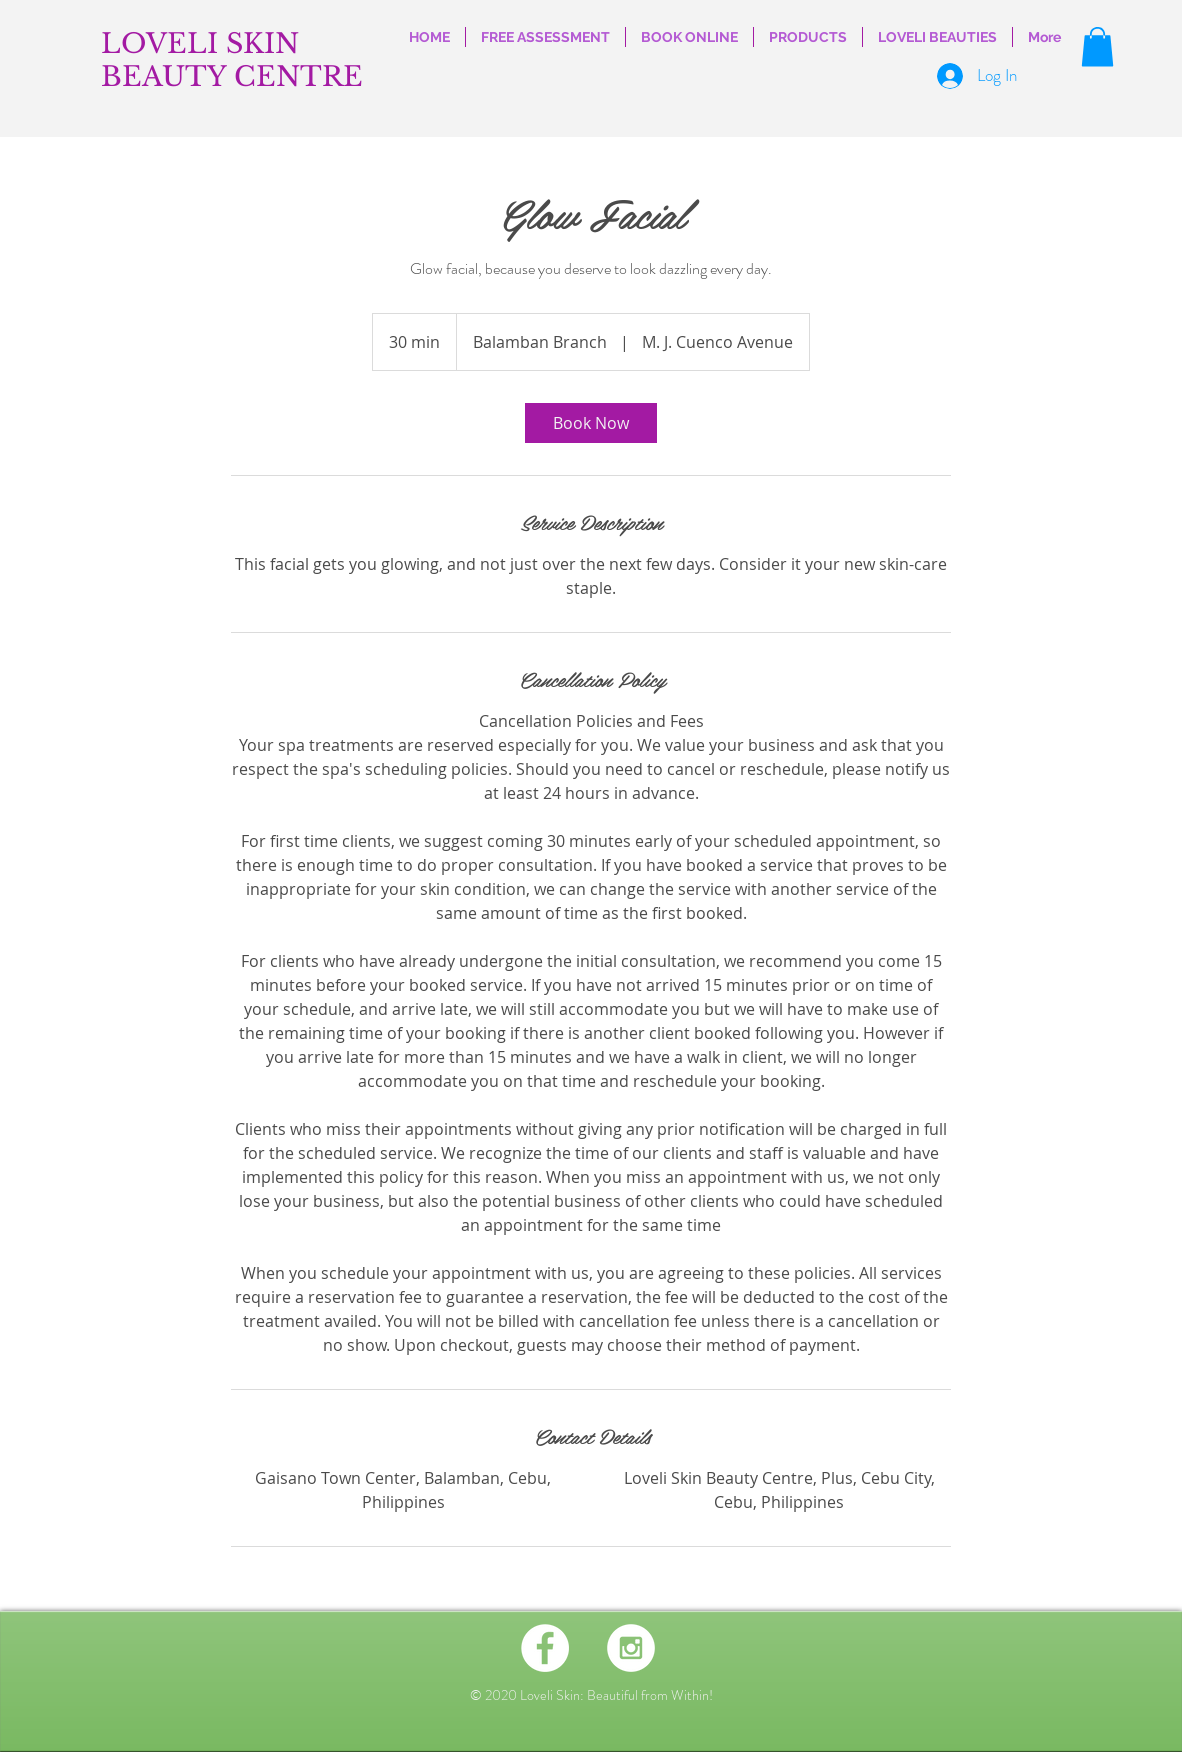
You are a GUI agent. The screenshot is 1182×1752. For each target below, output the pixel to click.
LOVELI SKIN (200, 43)
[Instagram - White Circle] (631, 1648)
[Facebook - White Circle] (545, 1648)
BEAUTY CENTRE (232, 76)
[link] (591, 423)
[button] (1097, 46)
